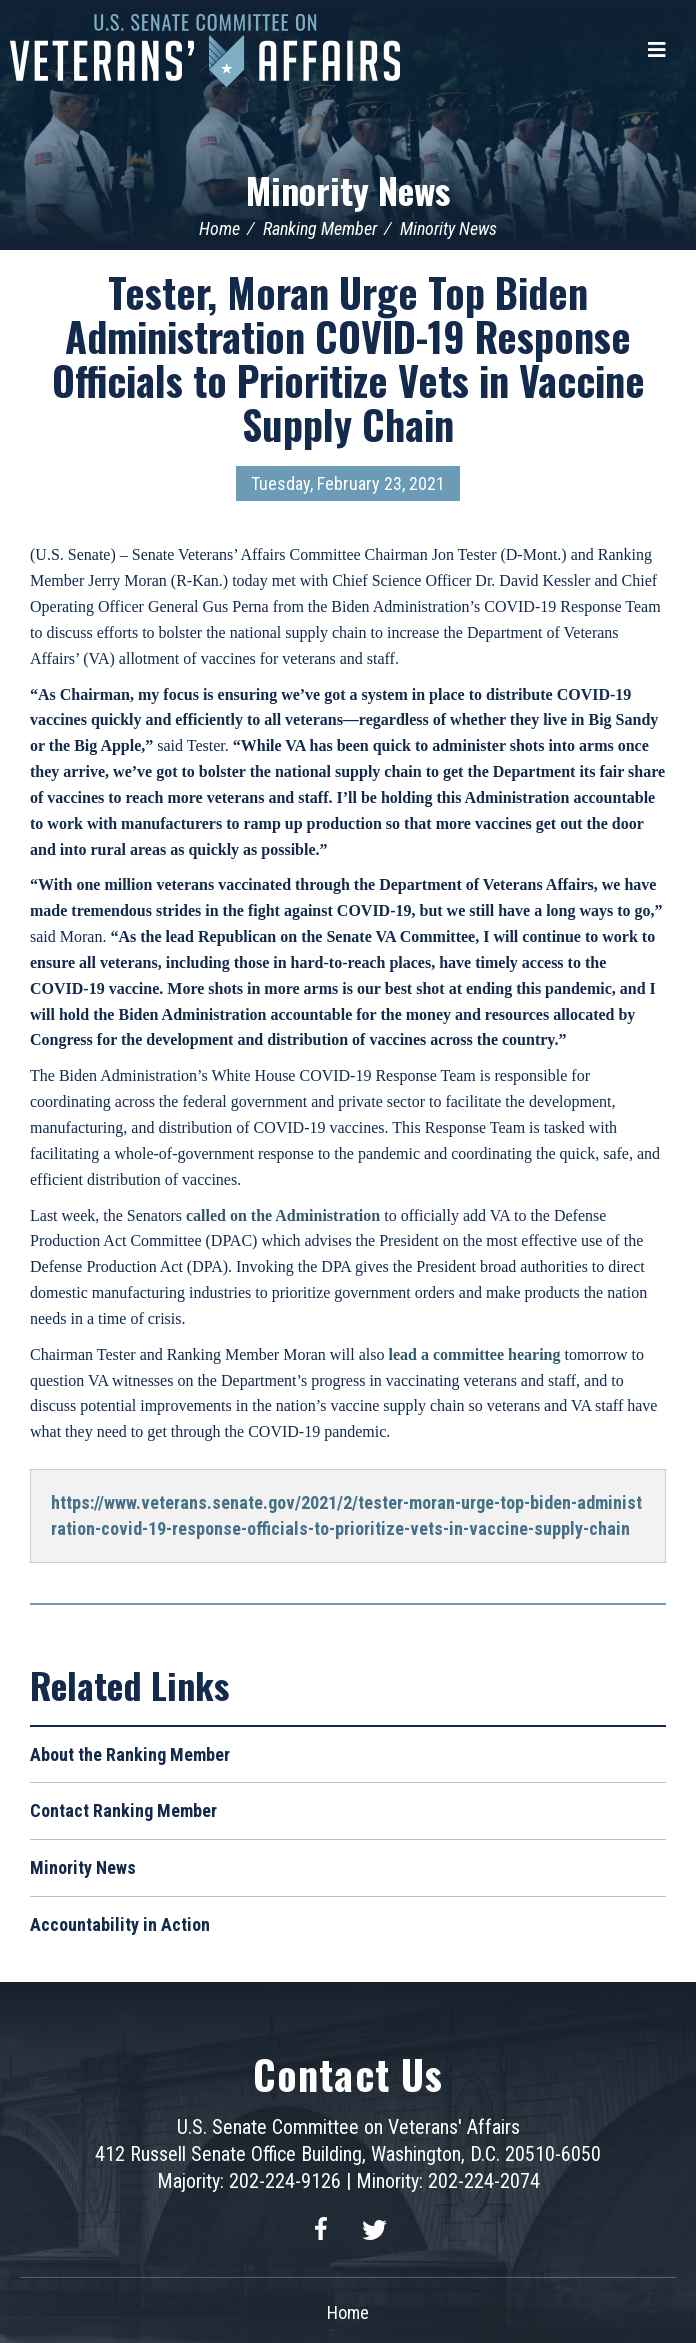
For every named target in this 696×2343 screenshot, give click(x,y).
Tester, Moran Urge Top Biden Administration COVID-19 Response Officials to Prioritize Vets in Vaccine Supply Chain (348, 358)
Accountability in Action (120, 1924)
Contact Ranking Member (123, 1810)
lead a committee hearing (475, 1354)
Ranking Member (320, 228)
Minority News (348, 189)
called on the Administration (283, 1215)
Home (219, 228)
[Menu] (657, 50)
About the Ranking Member (130, 1754)
